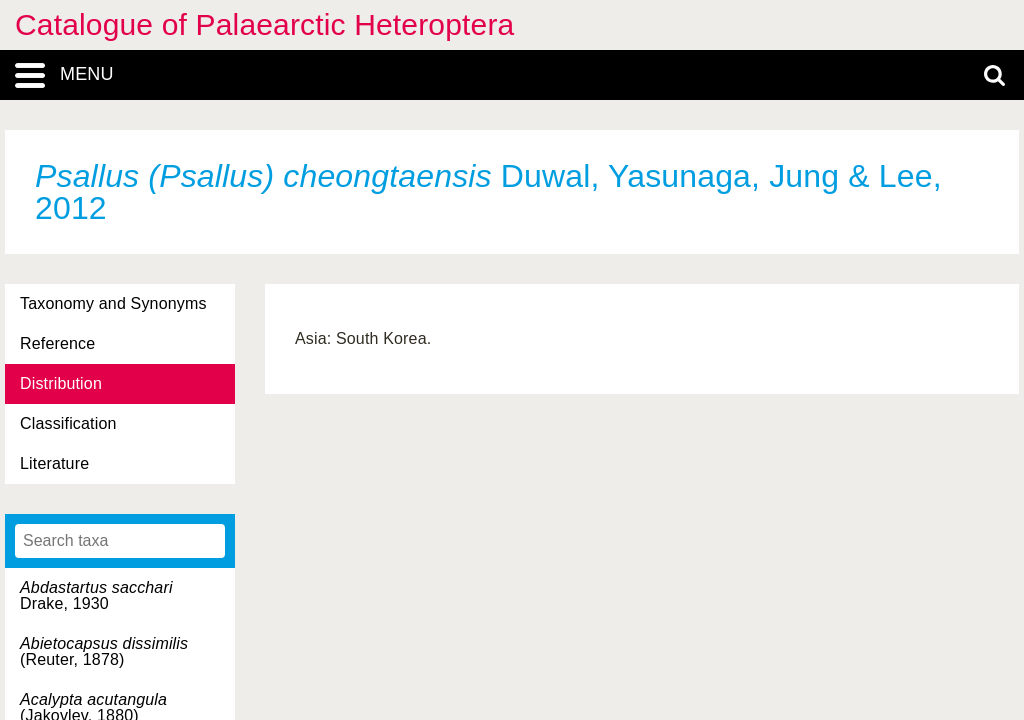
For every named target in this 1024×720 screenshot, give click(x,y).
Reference (57, 343)
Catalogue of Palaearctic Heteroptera (264, 24)
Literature (54, 463)
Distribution (61, 383)
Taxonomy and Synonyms (113, 303)
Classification (68, 423)
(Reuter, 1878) (104, 651)
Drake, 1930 (96, 595)
